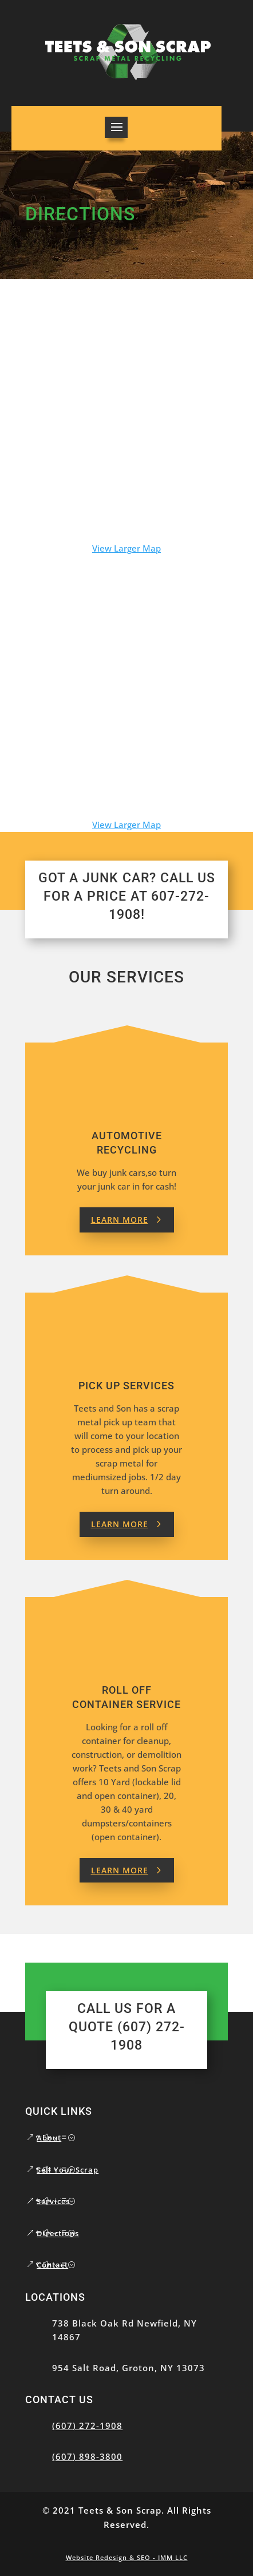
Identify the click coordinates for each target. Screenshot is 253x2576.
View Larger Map (126, 548)
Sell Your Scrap (67, 2170)
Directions (58, 2233)
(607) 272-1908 (87, 2425)
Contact (52, 2265)
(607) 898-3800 (87, 2456)
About (49, 2138)
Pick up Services (126, 1386)
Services (53, 2201)
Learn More (119, 1219)
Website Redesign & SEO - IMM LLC (127, 2557)
